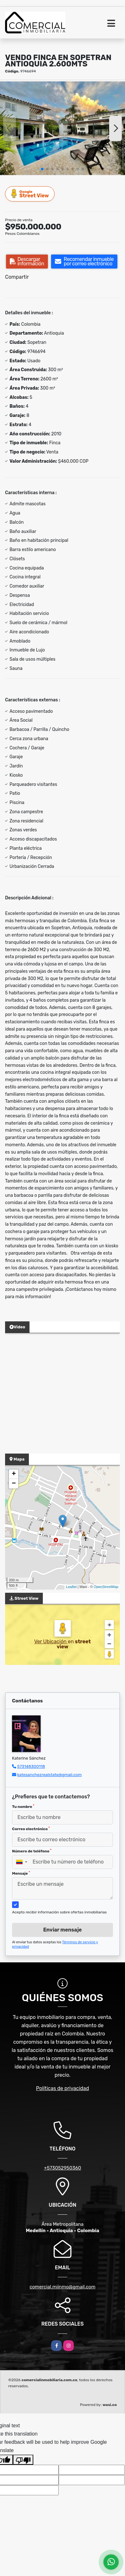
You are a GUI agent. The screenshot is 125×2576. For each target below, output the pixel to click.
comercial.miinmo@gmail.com (62, 2287)
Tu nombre (23, 1806)
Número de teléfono (31, 1851)
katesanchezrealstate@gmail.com (49, 1774)
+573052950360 (62, 2168)
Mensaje (21, 1873)
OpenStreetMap (106, 1587)
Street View (30, 194)
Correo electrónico (31, 1828)
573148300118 (31, 1766)
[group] (62, 128)
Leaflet (71, 1587)
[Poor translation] (23, 2460)
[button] (42, 169)
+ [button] (14, 1474)
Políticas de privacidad (62, 2088)
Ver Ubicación (51, 1642)
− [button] (14, 1484)
